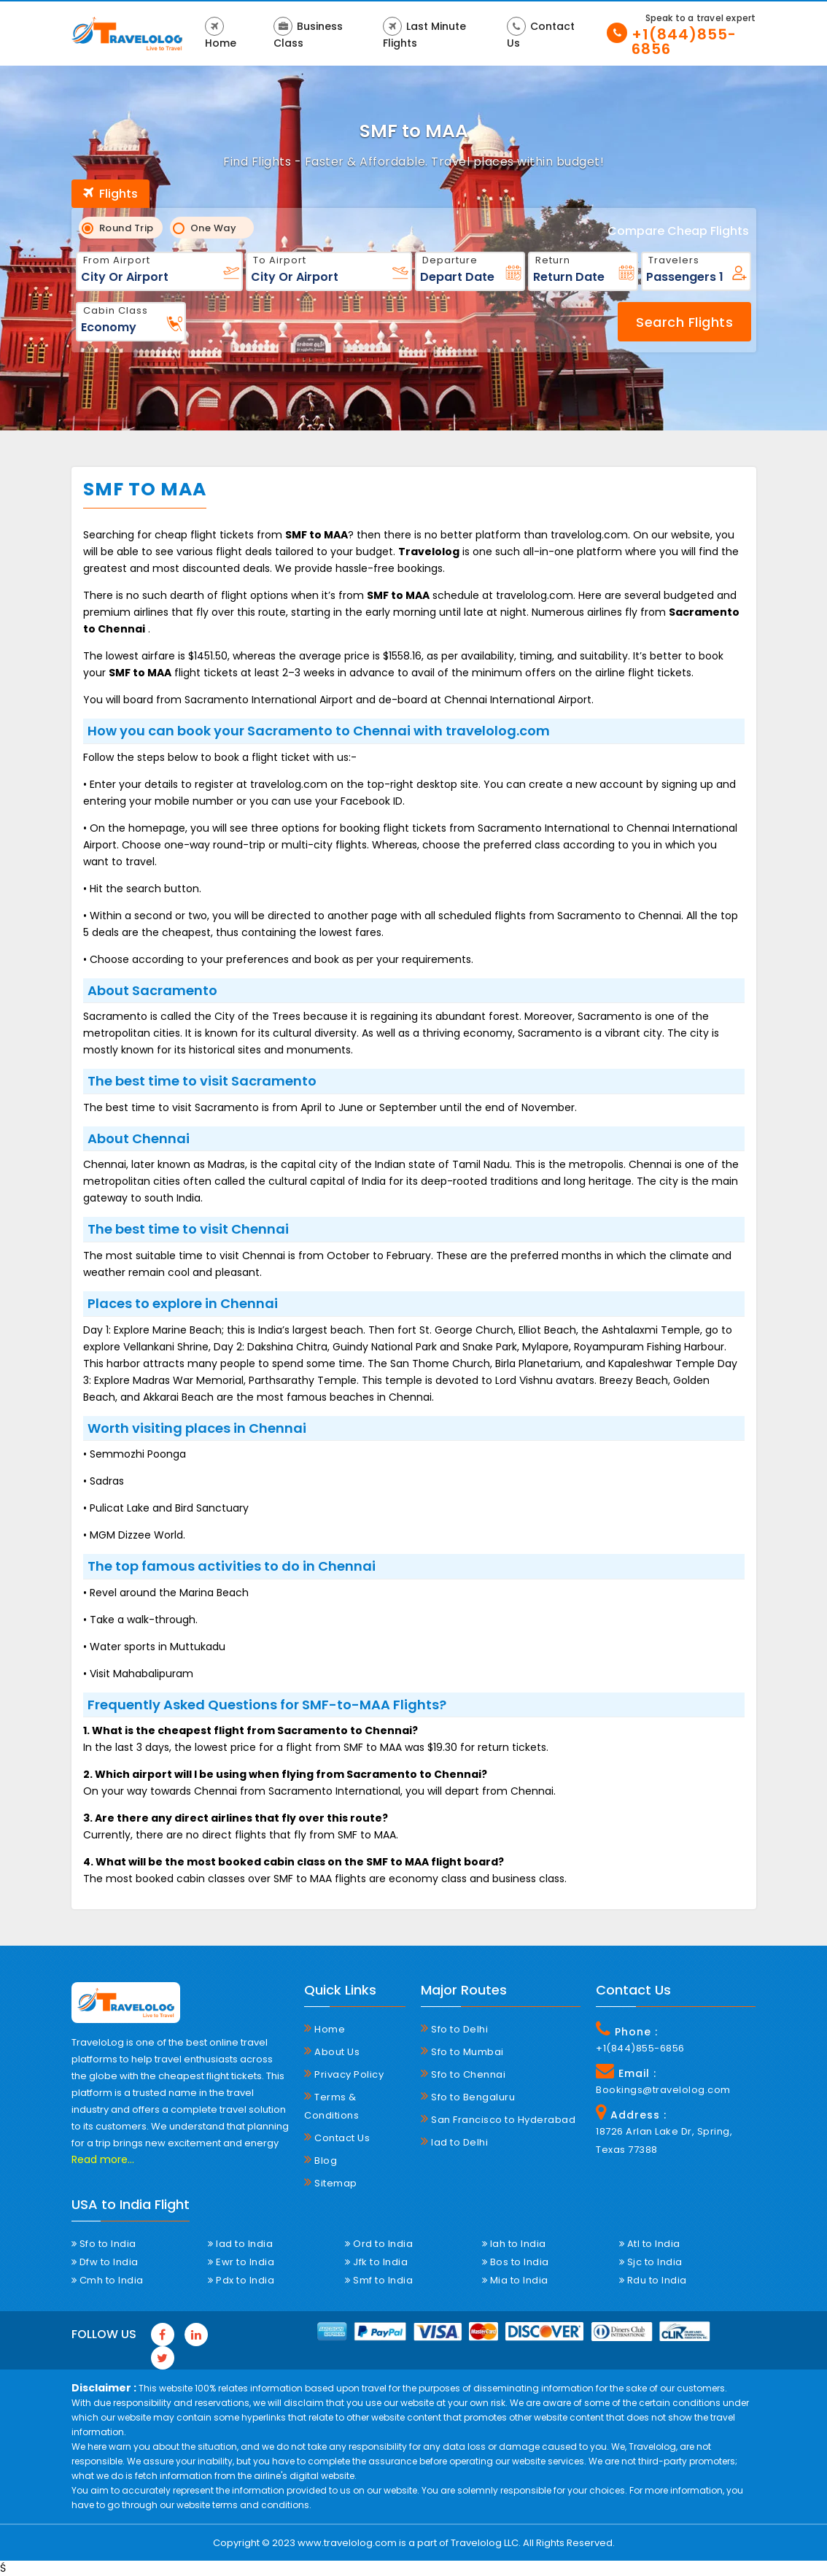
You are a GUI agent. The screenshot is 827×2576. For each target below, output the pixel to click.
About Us (332, 2051)
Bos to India (515, 2262)
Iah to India (514, 2244)
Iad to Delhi (454, 2142)
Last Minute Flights (424, 33)
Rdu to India (653, 2280)
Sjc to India (651, 2262)
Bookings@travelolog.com (663, 2090)
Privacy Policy (344, 2074)
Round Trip (122, 228)
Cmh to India (107, 2280)
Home (220, 33)
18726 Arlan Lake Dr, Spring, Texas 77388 (664, 2140)
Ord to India (379, 2244)
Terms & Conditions (331, 2105)
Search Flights (684, 322)
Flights (110, 193)
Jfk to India (376, 2262)
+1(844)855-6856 (684, 41)
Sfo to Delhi (454, 2029)
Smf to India (379, 2280)
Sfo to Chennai (463, 2074)
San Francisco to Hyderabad (498, 2119)
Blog (320, 2160)
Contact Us (541, 33)
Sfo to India (103, 2244)
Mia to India (515, 2280)
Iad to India (240, 2244)
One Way (209, 228)
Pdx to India (241, 2280)
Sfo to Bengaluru (468, 2096)
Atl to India (649, 2244)
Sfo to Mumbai (462, 2051)
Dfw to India (105, 2262)
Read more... (102, 2159)
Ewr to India (241, 2262)
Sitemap (330, 2182)
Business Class (308, 33)
